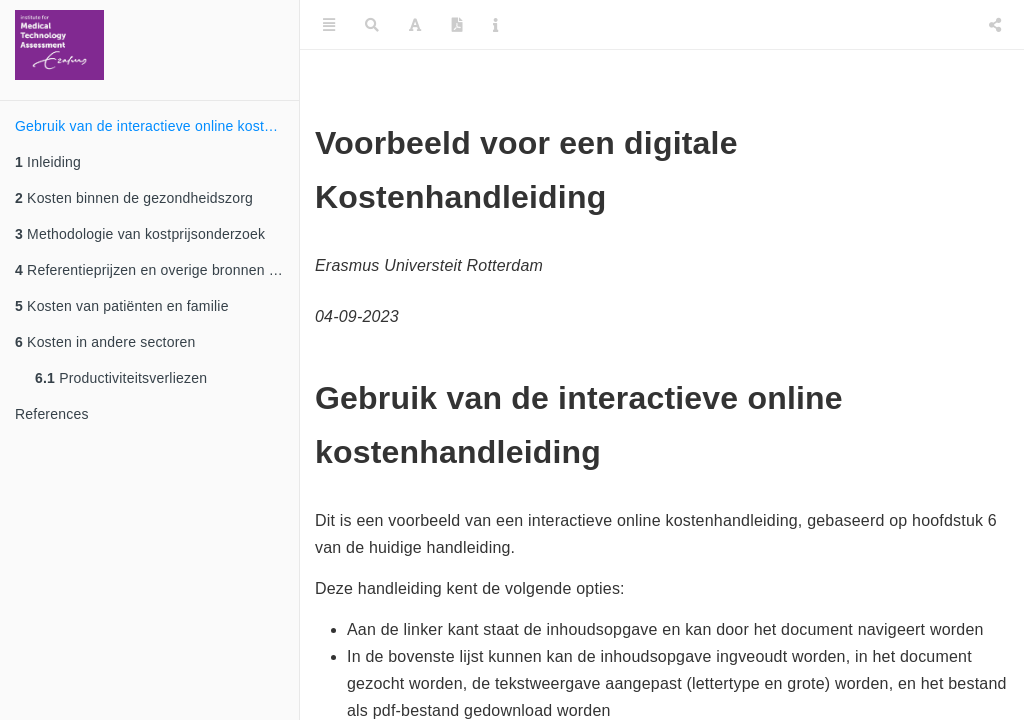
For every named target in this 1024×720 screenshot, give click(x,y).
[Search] (372, 25)
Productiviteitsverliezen (121, 378)
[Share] (995, 25)
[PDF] (457, 25)
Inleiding (48, 162)
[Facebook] (952, 25)
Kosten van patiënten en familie (122, 306)
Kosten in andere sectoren (105, 342)
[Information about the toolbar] (495, 25)
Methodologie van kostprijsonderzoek (140, 234)
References (52, 414)
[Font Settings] (415, 25)
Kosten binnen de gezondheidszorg (134, 198)
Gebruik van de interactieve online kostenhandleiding (157, 126)
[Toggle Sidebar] (329, 25)
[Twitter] (907, 25)
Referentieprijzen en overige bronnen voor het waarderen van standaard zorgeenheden (157, 270)
